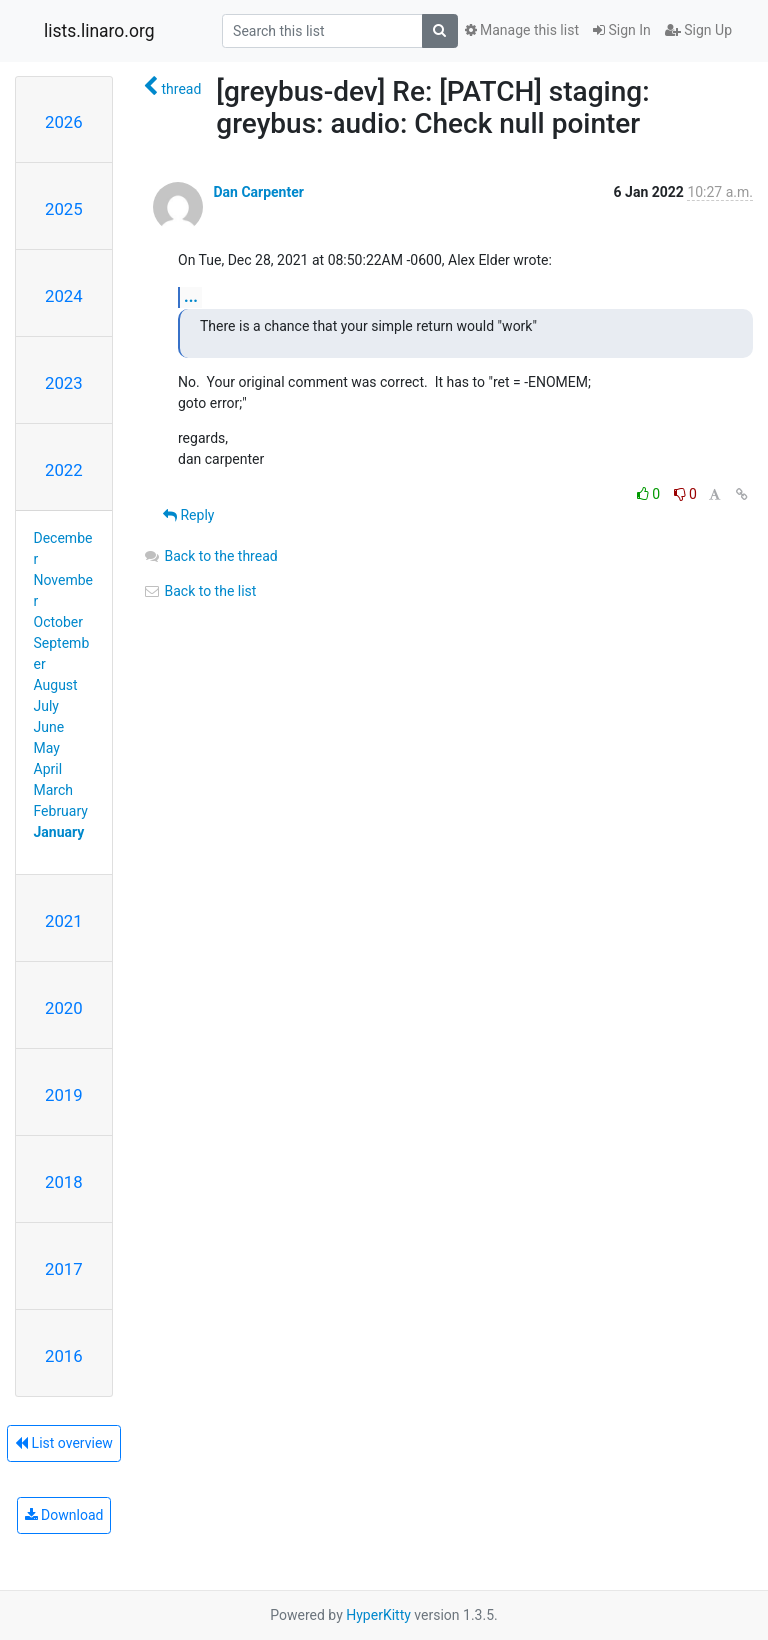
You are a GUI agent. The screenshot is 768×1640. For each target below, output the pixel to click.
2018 (64, 1182)
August (56, 685)
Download (64, 1515)
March (54, 790)
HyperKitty (378, 1615)
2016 (64, 1356)
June (49, 727)
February (61, 811)
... (191, 296)
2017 (64, 1269)
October (58, 622)
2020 (64, 1008)
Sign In (622, 30)
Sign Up (698, 30)
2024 (64, 296)
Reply (188, 515)
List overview (64, 1443)
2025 (64, 209)
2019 (64, 1095)
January (59, 832)
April (48, 769)
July (46, 706)
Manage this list (522, 30)
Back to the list (199, 591)
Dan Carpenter (258, 192)
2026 (64, 122)
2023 (64, 383)
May (47, 748)
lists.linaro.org (99, 31)
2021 (64, 921)
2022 (64, 470)
